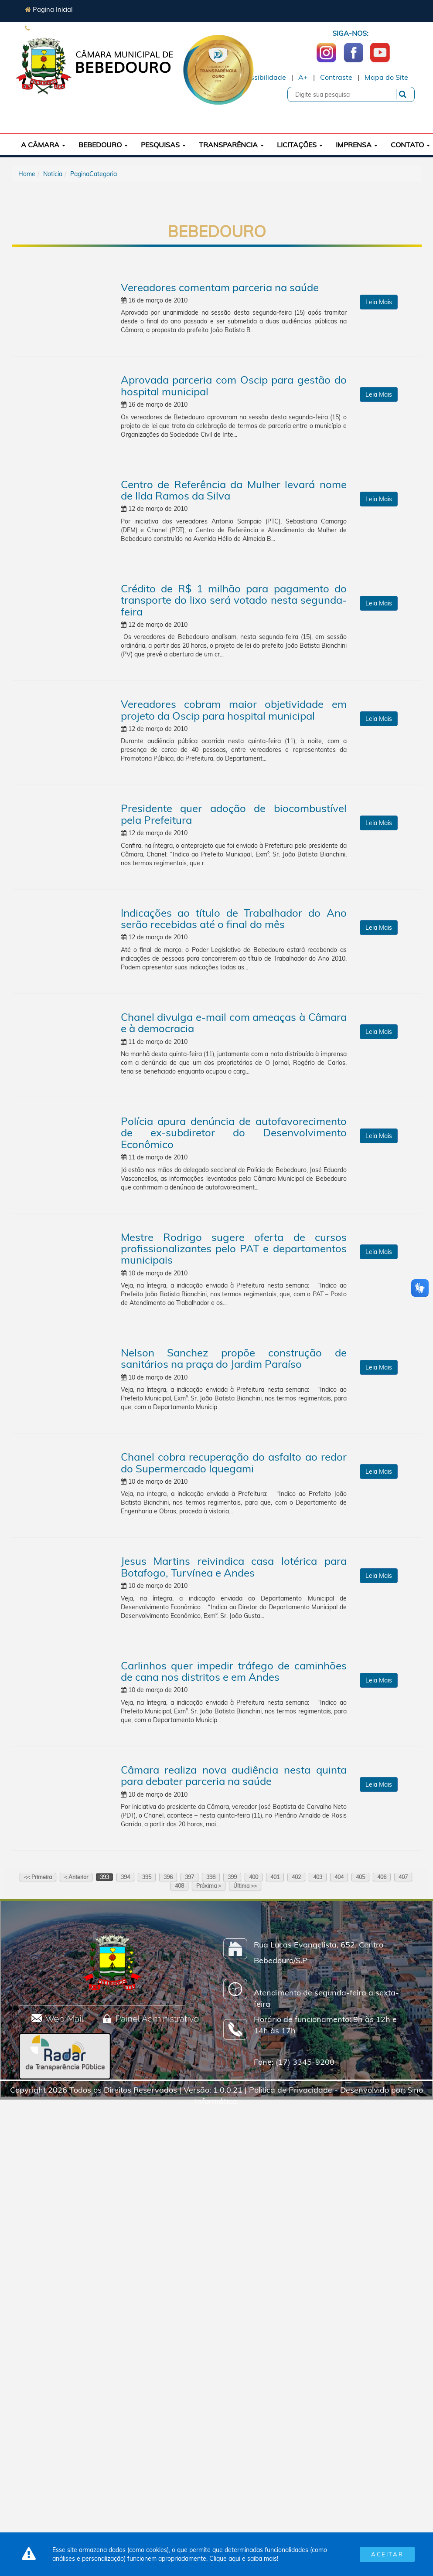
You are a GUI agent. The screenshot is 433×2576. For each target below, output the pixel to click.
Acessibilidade (262, 77)
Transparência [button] (231, 144)
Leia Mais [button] (378, 302)
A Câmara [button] (43, 144)
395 (146, 1877)
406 (381, 1877)
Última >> (245, 1886)
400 (253, 1877)
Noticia (52, 174)
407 (403, 1877)
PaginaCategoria (93, 174)
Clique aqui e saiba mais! (243, 2558)
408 (179, 1886)
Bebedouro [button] (103, 144)
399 (232, 1877)
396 (168, 1877)
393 (104, 1877)
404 (339, 1877)
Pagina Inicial (48, 9)
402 (296, 1877)
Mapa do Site (386, 77)
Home (26, 174)
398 (210, 1877)
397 (189, 1877)
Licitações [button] (300, 144)
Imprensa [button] (357, 144)
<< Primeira (38, 1877)
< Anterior (76, 1877)
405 (360, 1877)
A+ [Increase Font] (303, 77)
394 (125, 1877)
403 (317, 1877)
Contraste (336, 77)
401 (275, 1877)
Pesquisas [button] (163, 144)
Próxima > (208, 1886)
